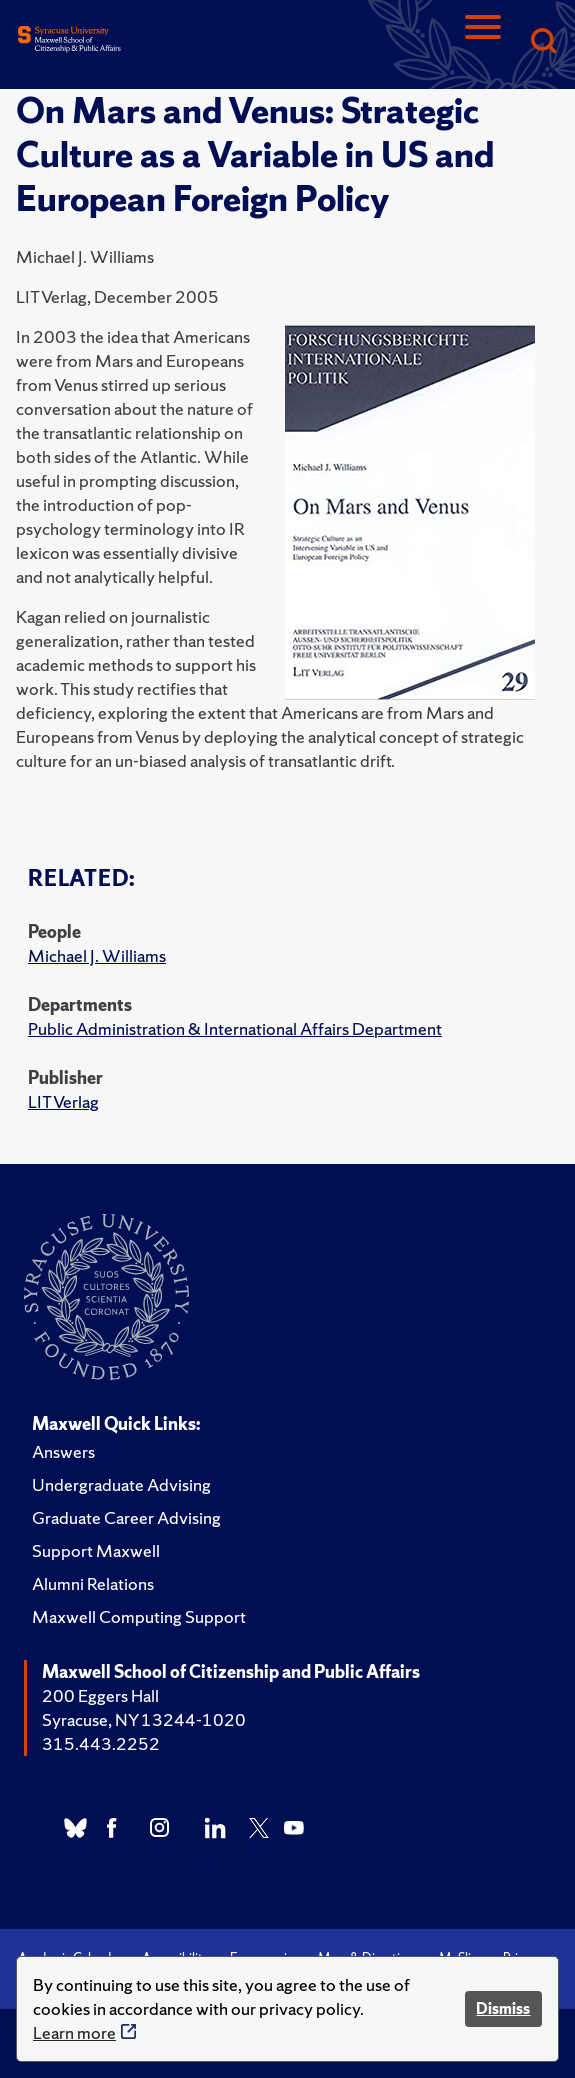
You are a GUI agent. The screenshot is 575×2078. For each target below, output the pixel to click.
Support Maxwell (96, 1550)
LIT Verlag (63, 1101)
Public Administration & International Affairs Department (235, 1028)
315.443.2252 (101, 1743)
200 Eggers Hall (100, 1695)
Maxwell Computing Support (139, 1616)
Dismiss (503, 2008)
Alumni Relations (93, 1583)
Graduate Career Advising (126, 1517)
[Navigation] (483, 42)
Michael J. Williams (97, 955)
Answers (63, 1451)
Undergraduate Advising (121, 1484)
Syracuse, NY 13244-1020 (144, 1719)
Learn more (74, 2032)
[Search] (543, 42)
